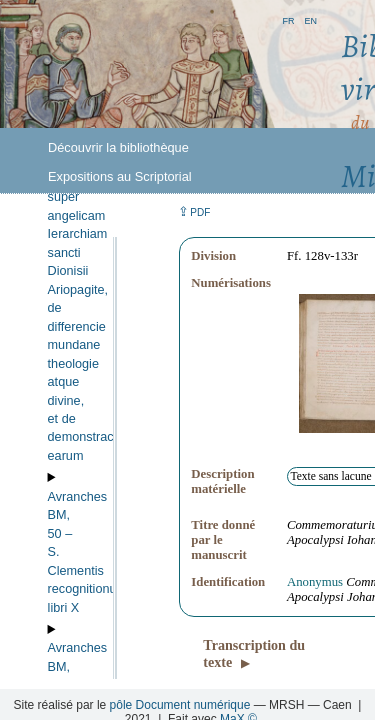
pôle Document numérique (180, 705)
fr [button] (288, 19)
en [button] (310, 19)
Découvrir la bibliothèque (118, 147)
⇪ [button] (194, 211)
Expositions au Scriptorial (120, 176)
